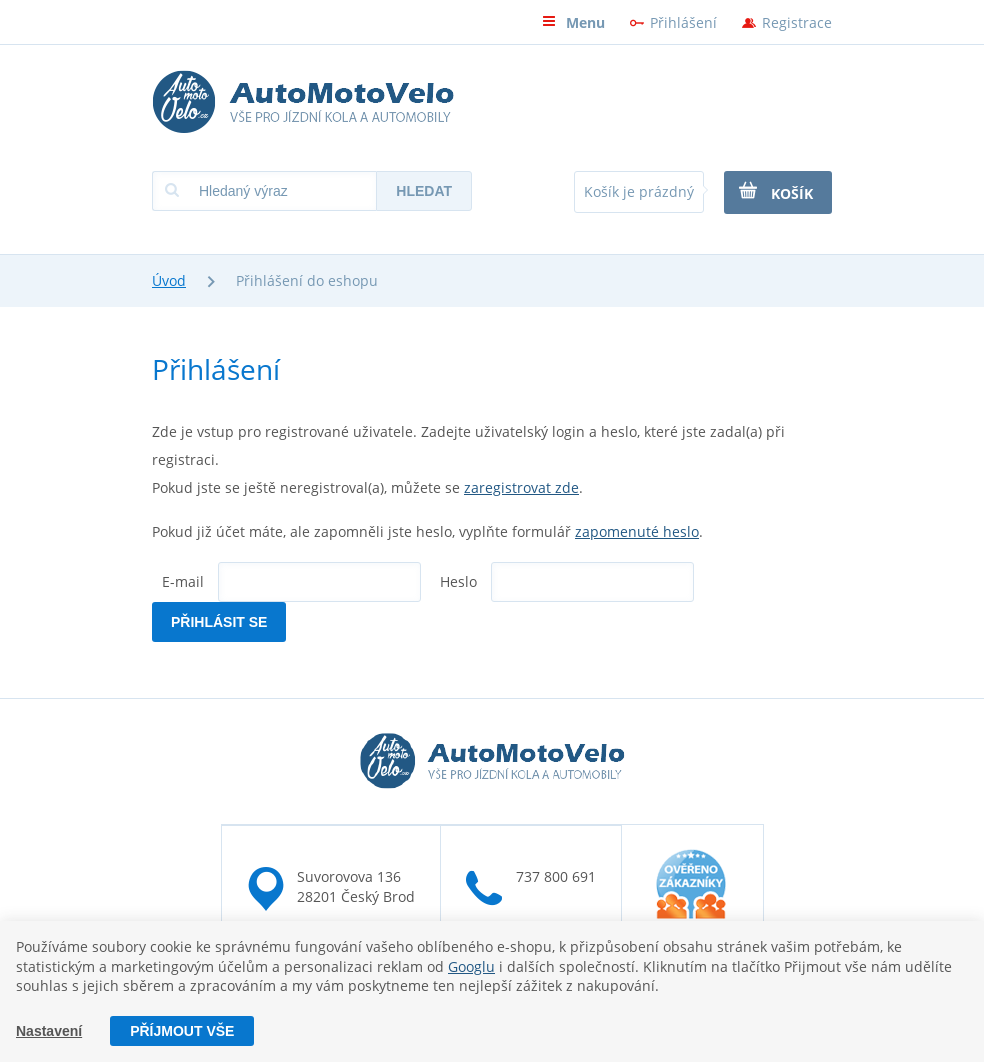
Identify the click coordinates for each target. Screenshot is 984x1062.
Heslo (458, 581)
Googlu (471, 966)
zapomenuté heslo (637, 531)
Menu (573, 22)
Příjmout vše (182, 1031)
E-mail (183, 581)
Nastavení (49, 1031)
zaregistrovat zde (521, 487)
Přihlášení (683, 22)
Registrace (797, 22)
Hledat (424, 191)
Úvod (169, 280)
